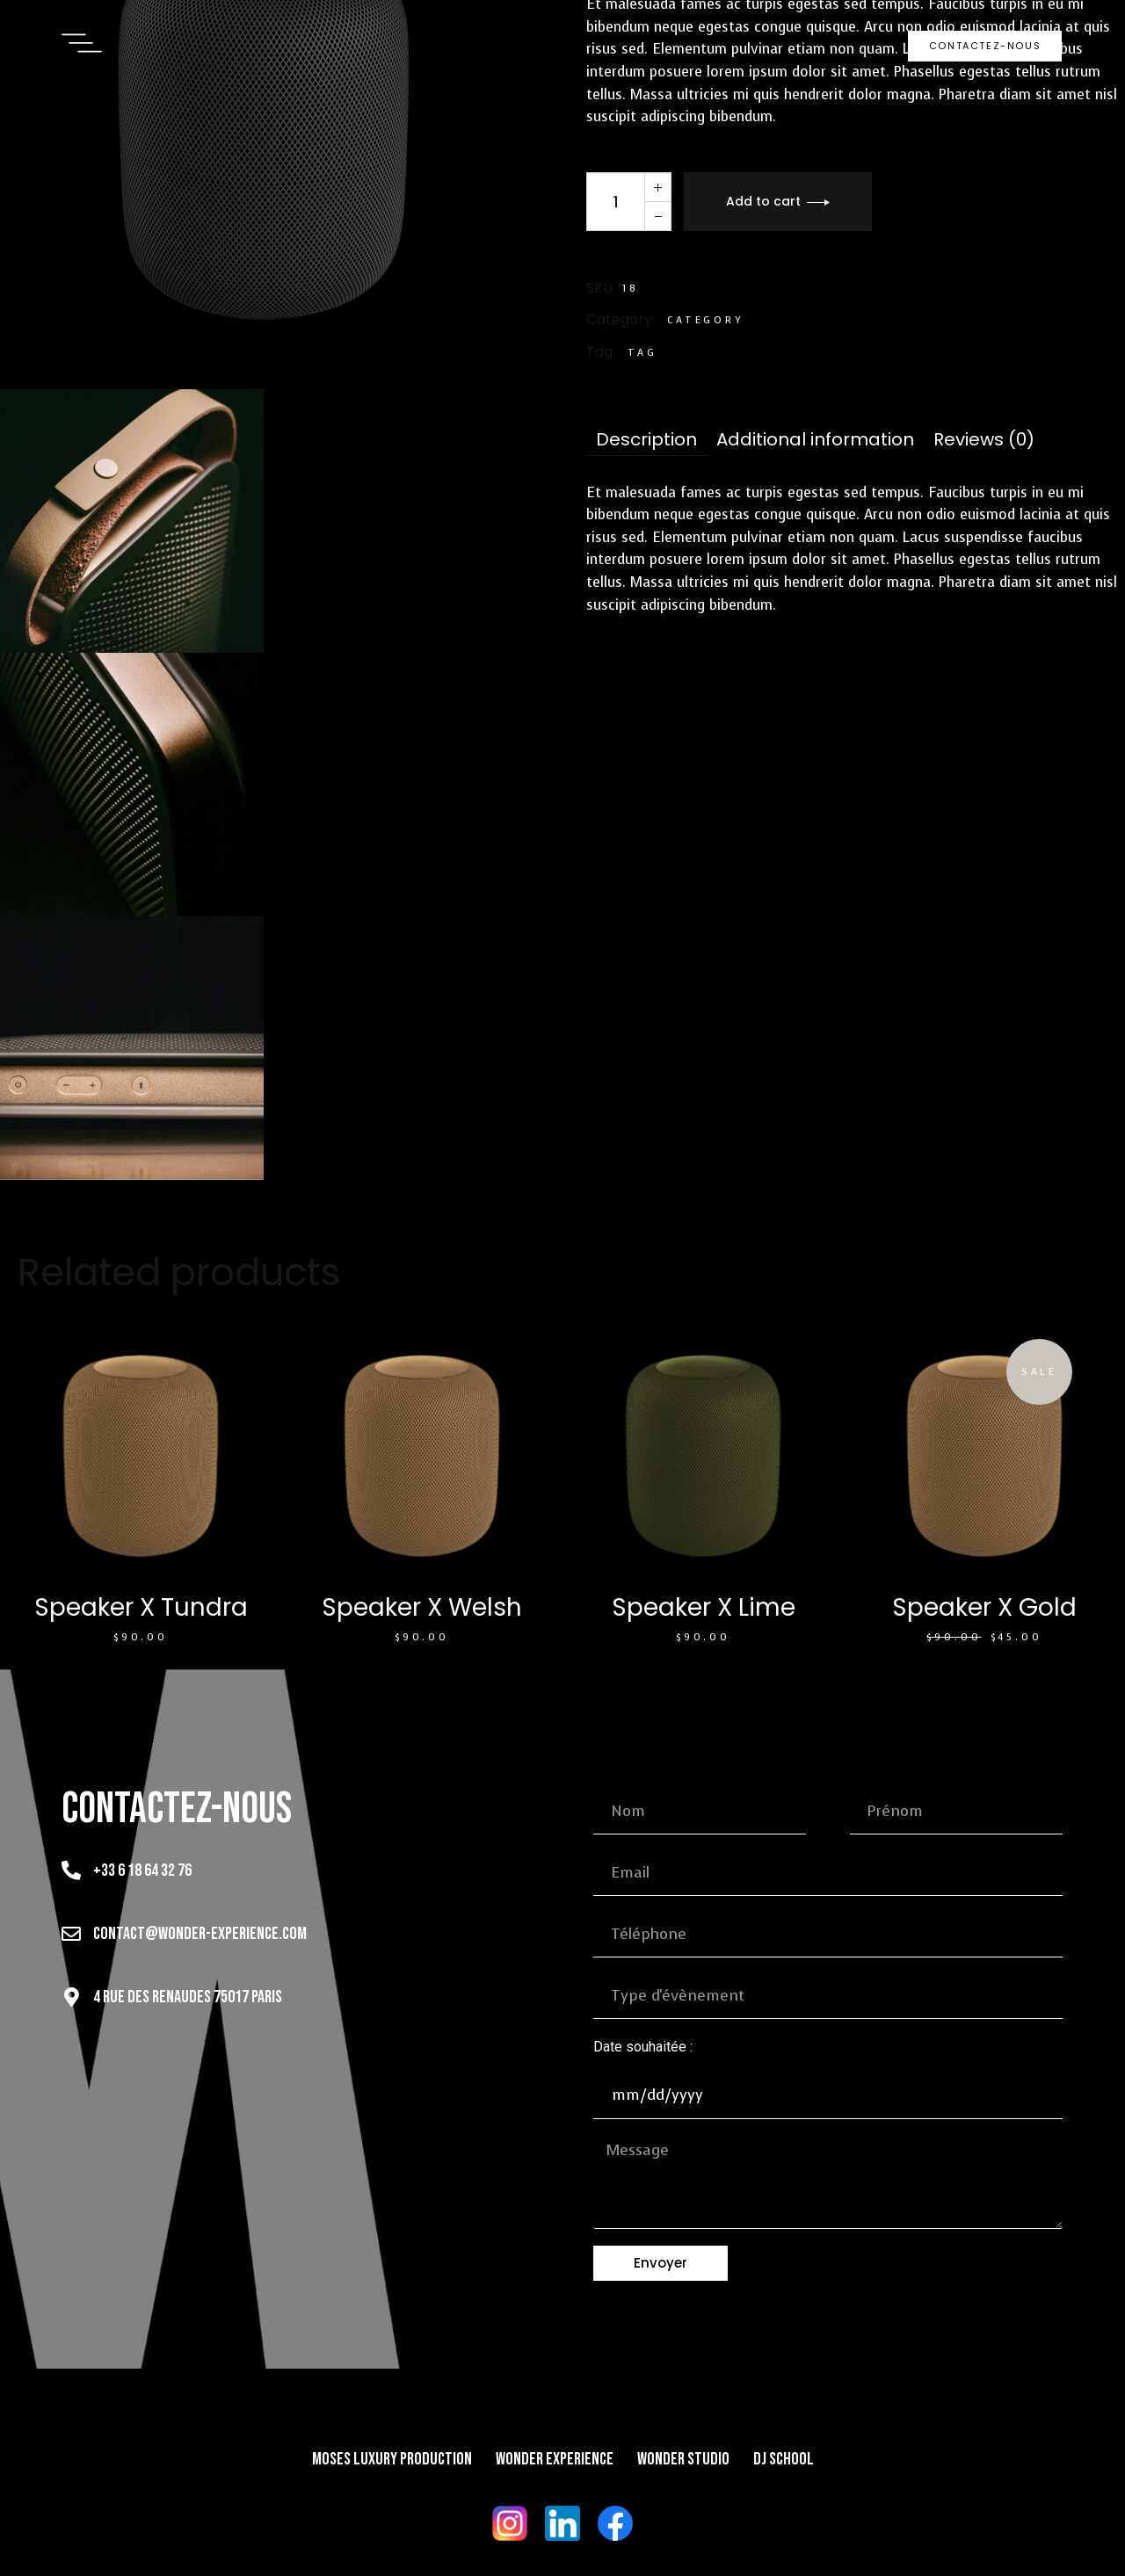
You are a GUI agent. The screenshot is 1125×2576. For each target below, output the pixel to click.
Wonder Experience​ (554, 2459)
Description (646, 440)
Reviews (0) (983, 440)
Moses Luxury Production (392, 2459)
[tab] (646, 440)
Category (705, 320)
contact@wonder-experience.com (200, 1933)
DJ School (783, 2459)
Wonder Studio (683, 2459)
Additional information (815, 440)
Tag (642, 352)
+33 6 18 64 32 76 (142, 1870)
